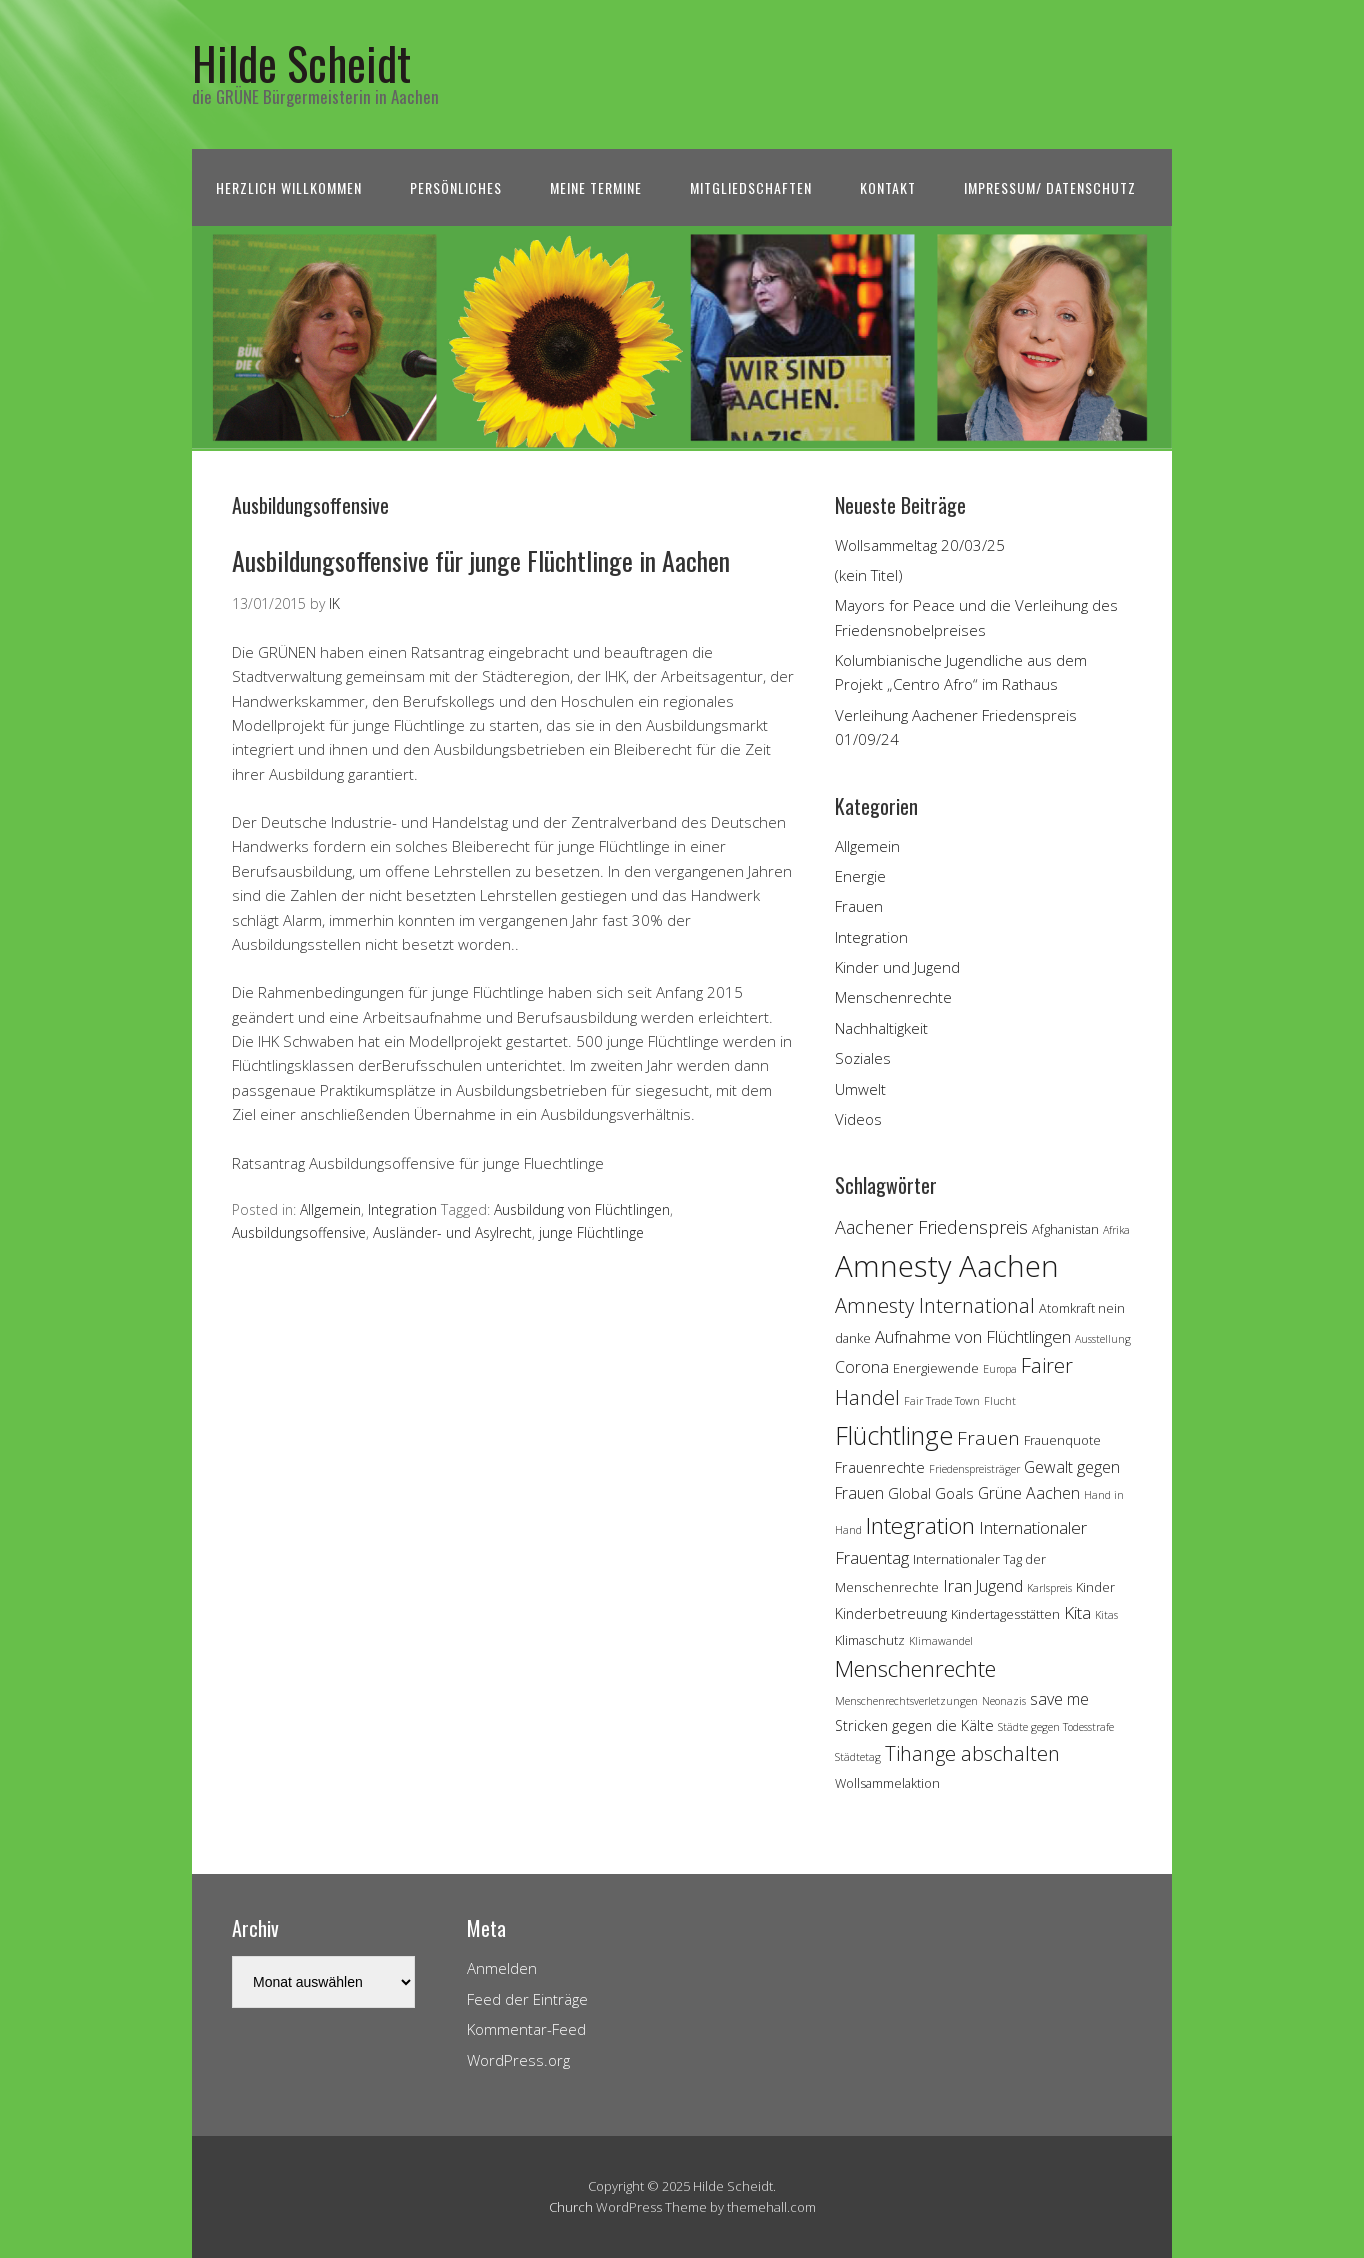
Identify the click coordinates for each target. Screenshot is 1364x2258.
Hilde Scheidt (301, 62)
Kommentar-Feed (526, 2029)
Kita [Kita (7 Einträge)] (1077, 1612)
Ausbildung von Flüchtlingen (582, 1209)
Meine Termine (596, 187)
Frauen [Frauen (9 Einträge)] (988, 1438)
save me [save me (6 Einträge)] (1059, 1699)
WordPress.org (518, 2060)
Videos (858, 1119)
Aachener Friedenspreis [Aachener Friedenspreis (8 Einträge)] (931, 1227)
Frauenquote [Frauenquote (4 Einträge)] (1062, 1440)
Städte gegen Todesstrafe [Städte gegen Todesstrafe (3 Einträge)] (1056, 1727)
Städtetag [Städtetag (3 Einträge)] (858, 1757)
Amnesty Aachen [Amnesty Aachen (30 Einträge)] (947, 1266)
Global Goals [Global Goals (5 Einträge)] (931, 1493)
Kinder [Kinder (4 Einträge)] (1095, 1587)
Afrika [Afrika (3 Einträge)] (1116, 1230)
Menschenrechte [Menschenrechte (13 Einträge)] (915, 1668)
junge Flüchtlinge (591, 1232)
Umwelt (860, 1089)
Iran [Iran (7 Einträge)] (957, 1585)
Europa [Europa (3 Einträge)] (1000, 1369)
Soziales (863, 1058)
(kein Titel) (869, 575)
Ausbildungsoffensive (299, 1232)
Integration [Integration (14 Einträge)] (920, 1525)
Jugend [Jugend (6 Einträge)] (999, 1586)
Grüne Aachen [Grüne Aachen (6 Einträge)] (1029, 1493)
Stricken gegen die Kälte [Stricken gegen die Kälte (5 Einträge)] (914, 1725)
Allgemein (330, 1209)
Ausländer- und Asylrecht (452, 1232)
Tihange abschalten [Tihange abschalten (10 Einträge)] (972, 1753)
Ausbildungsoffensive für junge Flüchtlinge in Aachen (481, 560)
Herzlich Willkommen (289, 187)
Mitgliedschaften (751, 187)
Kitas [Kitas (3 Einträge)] (1106, 1615)
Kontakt (888, 187)
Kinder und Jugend (897, 967)
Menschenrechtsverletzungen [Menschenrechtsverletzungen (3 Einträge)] (906, 1701)
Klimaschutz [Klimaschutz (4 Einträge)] (870, 1640)
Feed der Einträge (527, 1999)
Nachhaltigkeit (881, 1028)
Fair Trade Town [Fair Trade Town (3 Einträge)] (942, 1401)
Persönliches (456, 187)
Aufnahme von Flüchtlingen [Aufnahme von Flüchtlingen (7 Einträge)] (973, 1336)
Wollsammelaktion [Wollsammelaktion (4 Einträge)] (887, 1783)
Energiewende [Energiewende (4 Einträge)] (936, 1368)
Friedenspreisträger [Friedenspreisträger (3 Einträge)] (974, 1469)
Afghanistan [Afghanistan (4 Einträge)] (1065, 1229)
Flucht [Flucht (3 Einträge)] (1000, 1401)
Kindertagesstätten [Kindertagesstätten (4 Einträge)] (1005, 1614)
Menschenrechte (893, 997)
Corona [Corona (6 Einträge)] (862, 1367)
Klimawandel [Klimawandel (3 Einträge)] (941, 1641)
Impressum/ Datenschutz (1050, 187)
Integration (402, 1209)
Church (571, 2207)
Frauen (859, 906)
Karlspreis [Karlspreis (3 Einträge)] (1049, 1588)
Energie (860, 876)
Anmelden (502, 1968)
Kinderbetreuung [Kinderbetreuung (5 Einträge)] (891, 1613)
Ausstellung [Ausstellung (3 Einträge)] (1103, 1339)
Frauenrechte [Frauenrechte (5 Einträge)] (880, 1467)
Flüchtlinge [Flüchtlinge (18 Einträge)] (894, 1435)
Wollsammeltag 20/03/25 (920, 545)
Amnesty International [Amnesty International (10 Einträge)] (935, 1305)
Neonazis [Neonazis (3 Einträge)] (1004, 1701)
